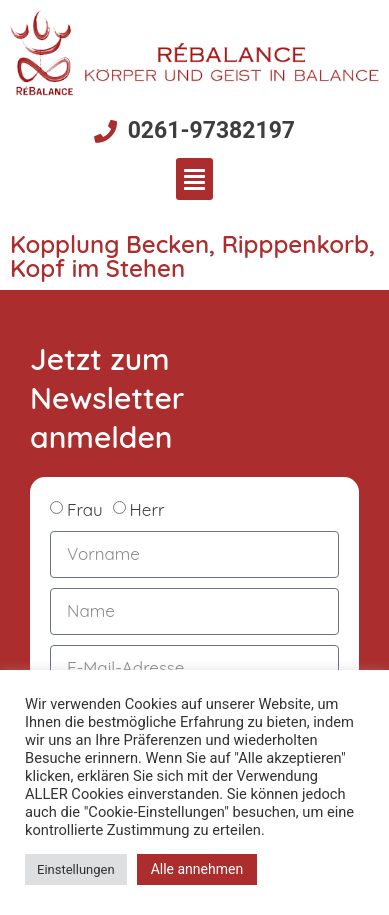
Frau (85, 509)
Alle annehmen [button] (197, 869)
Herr (147, 509)
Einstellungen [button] (76, 869)
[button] (194, 179)
